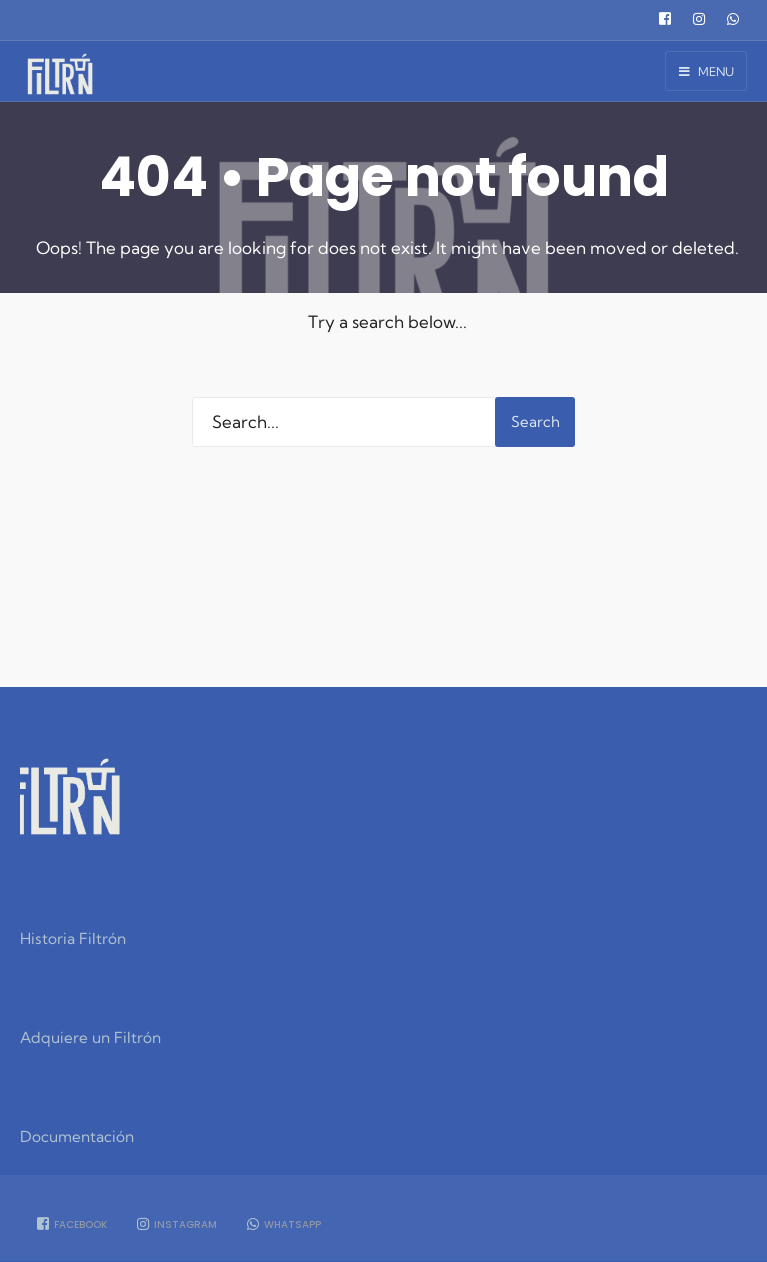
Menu (706, 71)
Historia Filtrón (73, 938)
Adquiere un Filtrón (90, 1037)
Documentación (77, 1136)
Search (535, 421)
